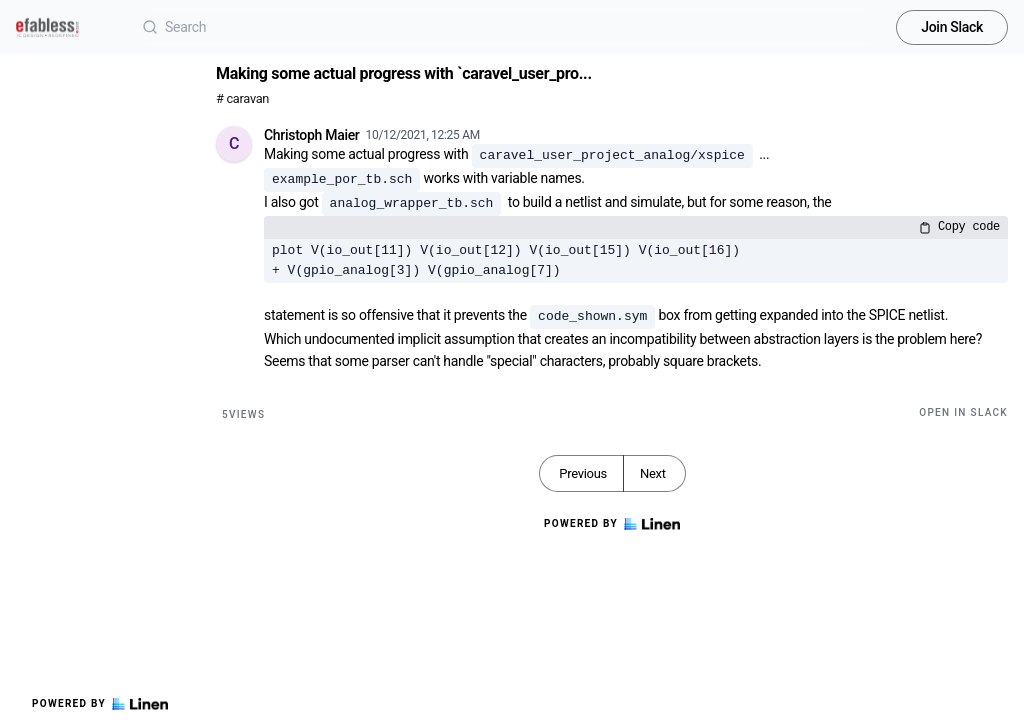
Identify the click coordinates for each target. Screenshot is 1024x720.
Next (653, 473)
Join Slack (952, 27)
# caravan (242, 98)
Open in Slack (963, 412)
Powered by (100, 704)
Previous (583, 473)
